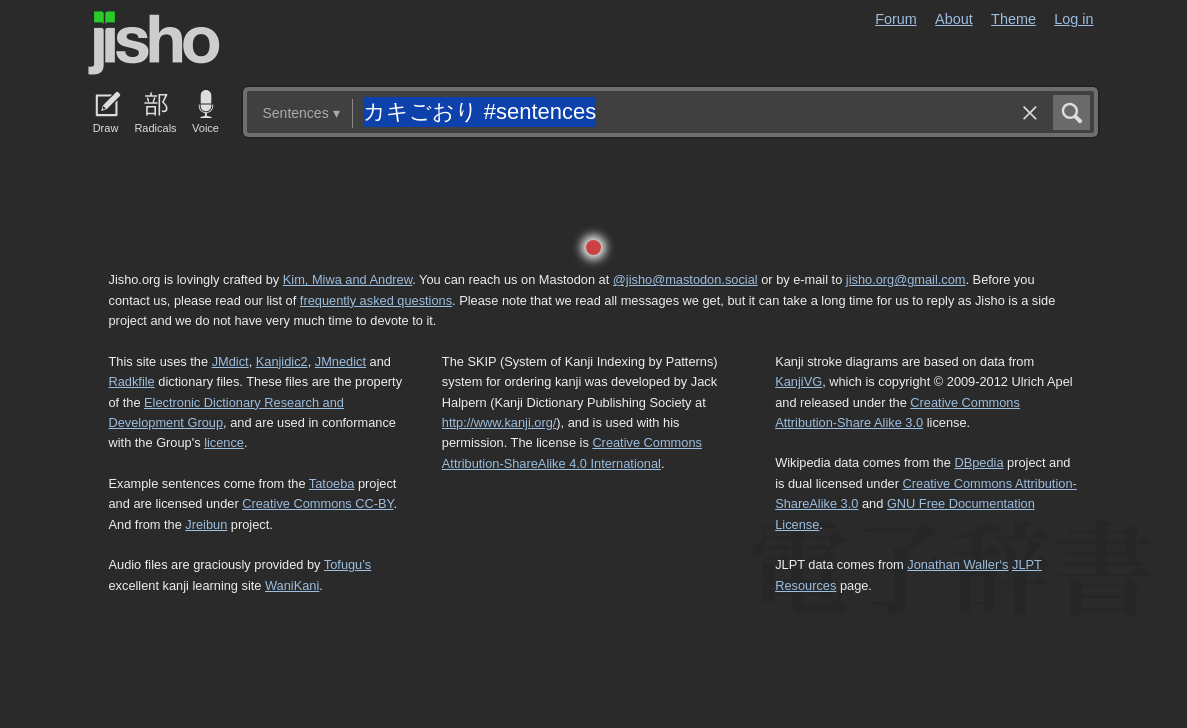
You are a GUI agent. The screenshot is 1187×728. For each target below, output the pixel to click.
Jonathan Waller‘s (957, 564)
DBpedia (978, 462)
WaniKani (292, 585)
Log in (1073, 19)
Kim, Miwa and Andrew (347, 279)
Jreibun (206, 524)
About (954, 19)
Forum (896, 19)
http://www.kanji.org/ (499, 422)
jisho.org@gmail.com (906, 279)
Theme (1013, 19)
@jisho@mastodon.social (685, 279)
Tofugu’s (347, 564)
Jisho (154, 43)
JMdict (230, 361)
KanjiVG (798, 381)
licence (224, 442)
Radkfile (132, 381)
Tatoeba (332, 483)
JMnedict (340, 361)
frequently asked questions (376, 300)
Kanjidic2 (282, 361)
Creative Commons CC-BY (317, 503)
